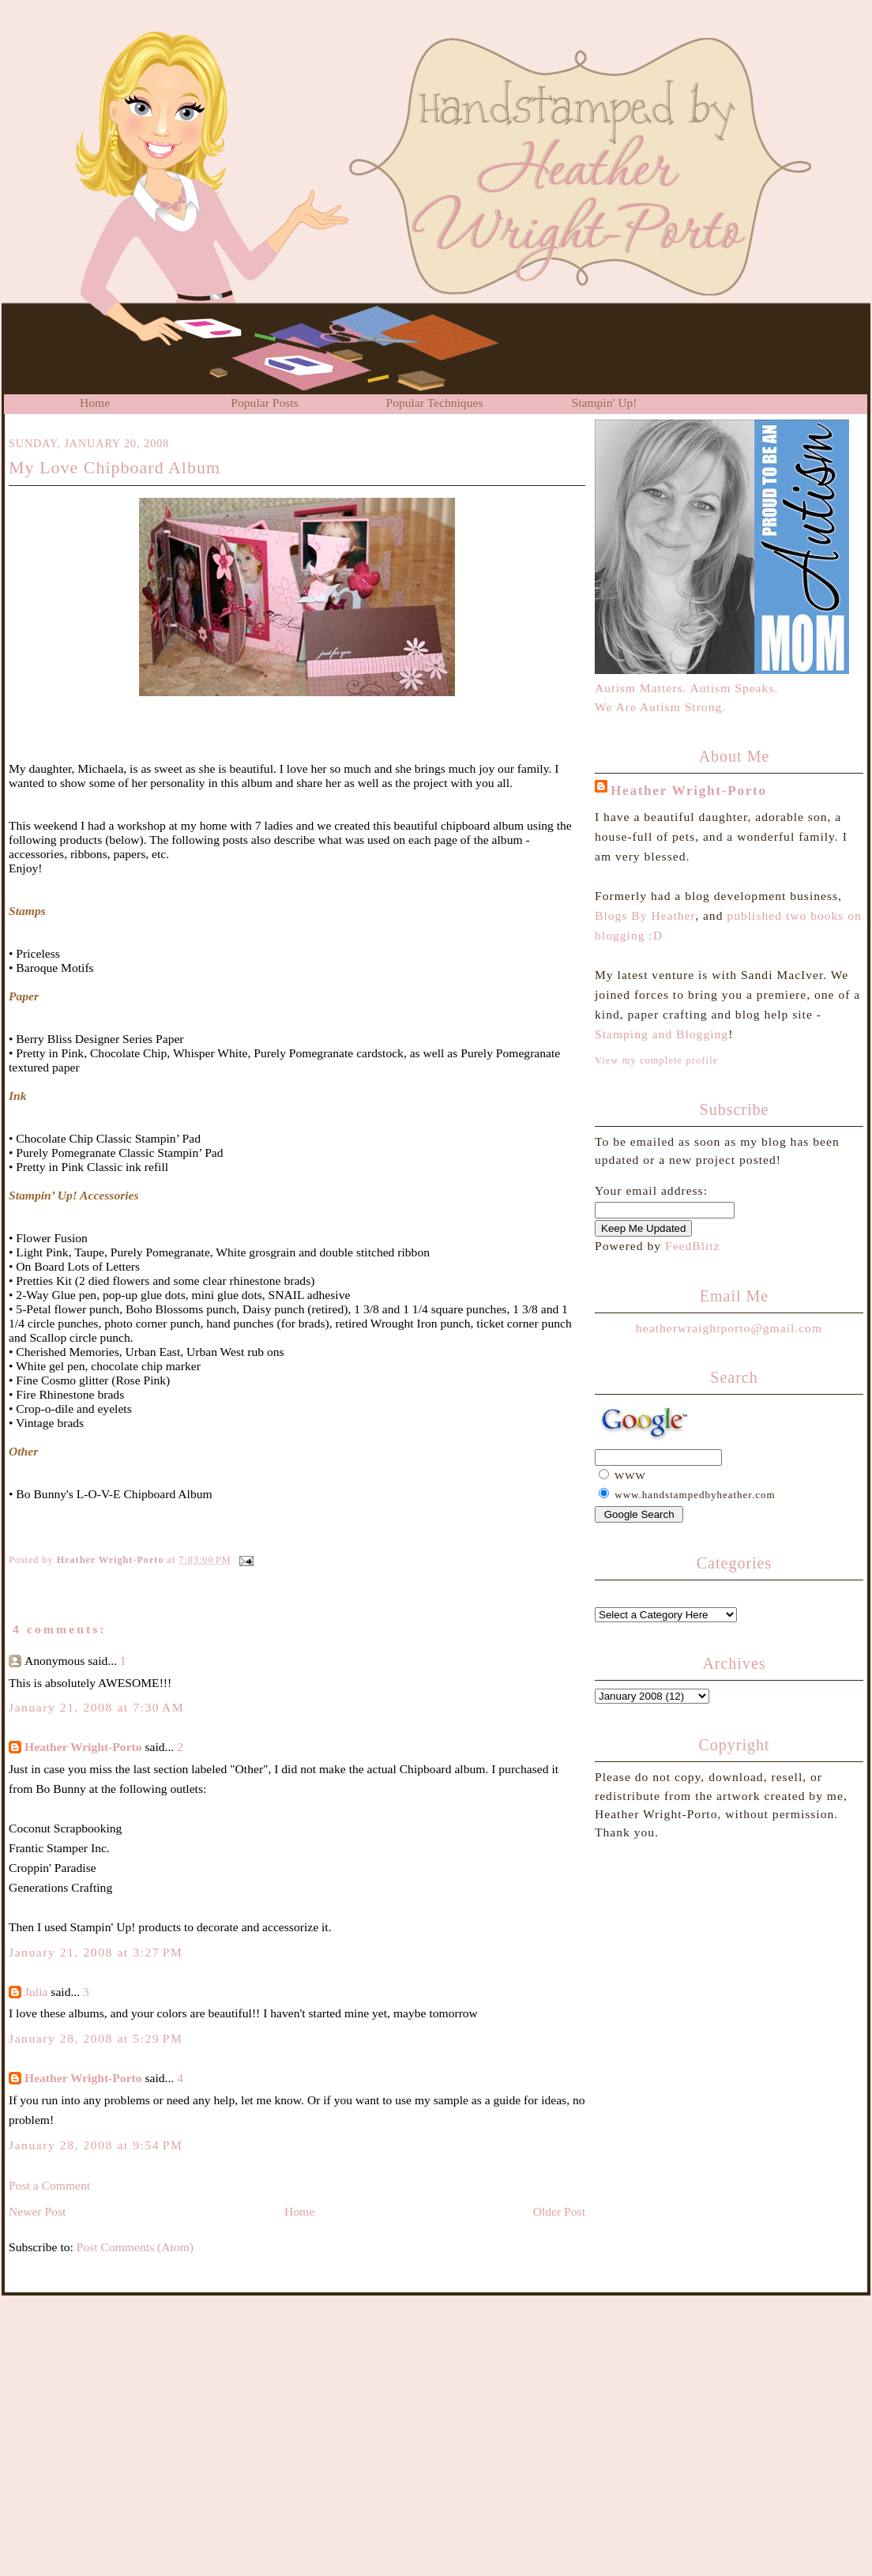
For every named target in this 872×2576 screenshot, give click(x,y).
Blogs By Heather (645, 915)
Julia (35, 1991)
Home (95, 402)
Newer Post (37, 2211)
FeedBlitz (692, 1245)
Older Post (559, 2211)
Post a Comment (49, 2185)
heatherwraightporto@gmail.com (729, 1328)
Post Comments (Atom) (135, 2247)
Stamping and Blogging (661, 1034)
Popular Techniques (434, 402)
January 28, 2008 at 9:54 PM (95, 2145)
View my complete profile (656, 1060)
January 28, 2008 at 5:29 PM (95, 2038)
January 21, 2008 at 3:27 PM (95, 1952)
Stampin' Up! (604, 402)
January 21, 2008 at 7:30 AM (96, 1707)
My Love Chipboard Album (114, 467)
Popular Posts (264, 402)
